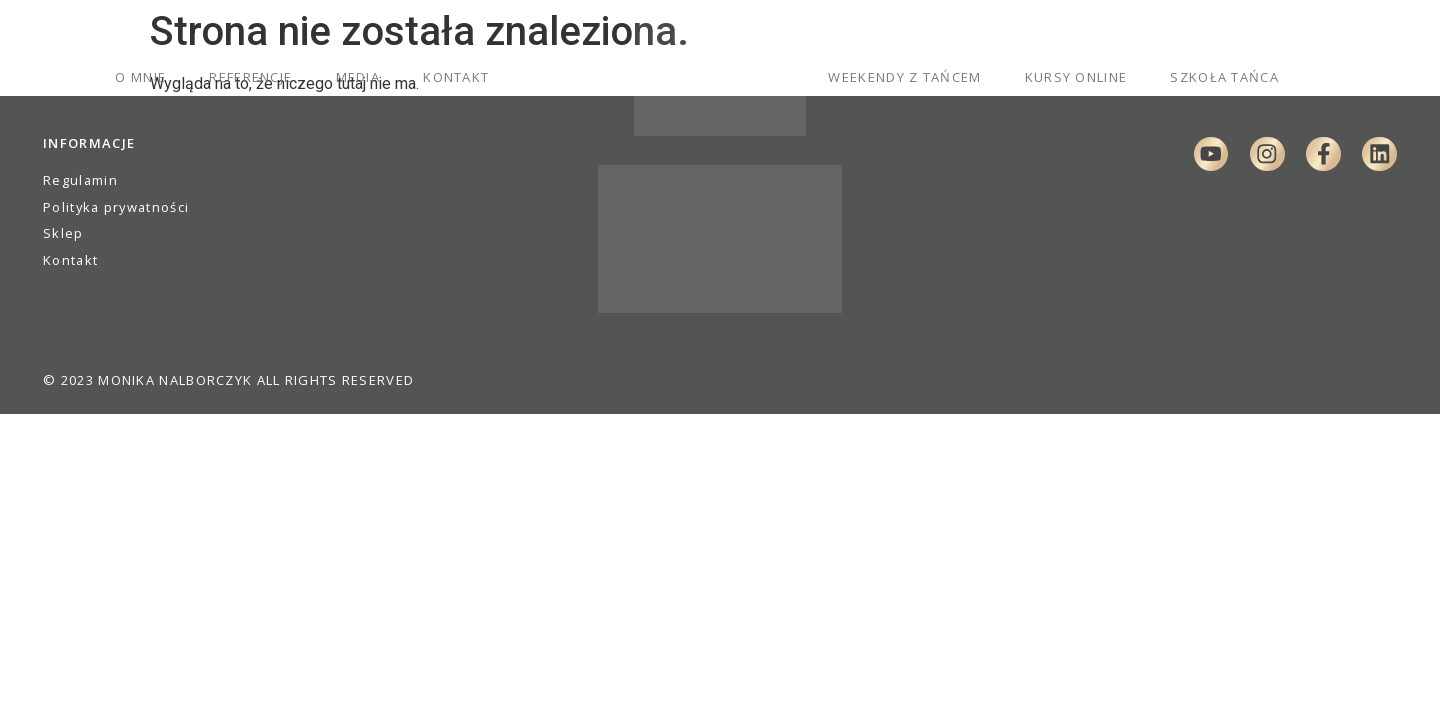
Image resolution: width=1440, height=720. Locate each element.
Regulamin (80, 180)
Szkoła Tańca (1224, 77)
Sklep (63, 233)
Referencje (250, 77)
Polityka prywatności (116, 207)
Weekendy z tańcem (904, 77)
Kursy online (1076, 77)
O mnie (140, 77)
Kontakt (456, 77)
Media (358, 77)
